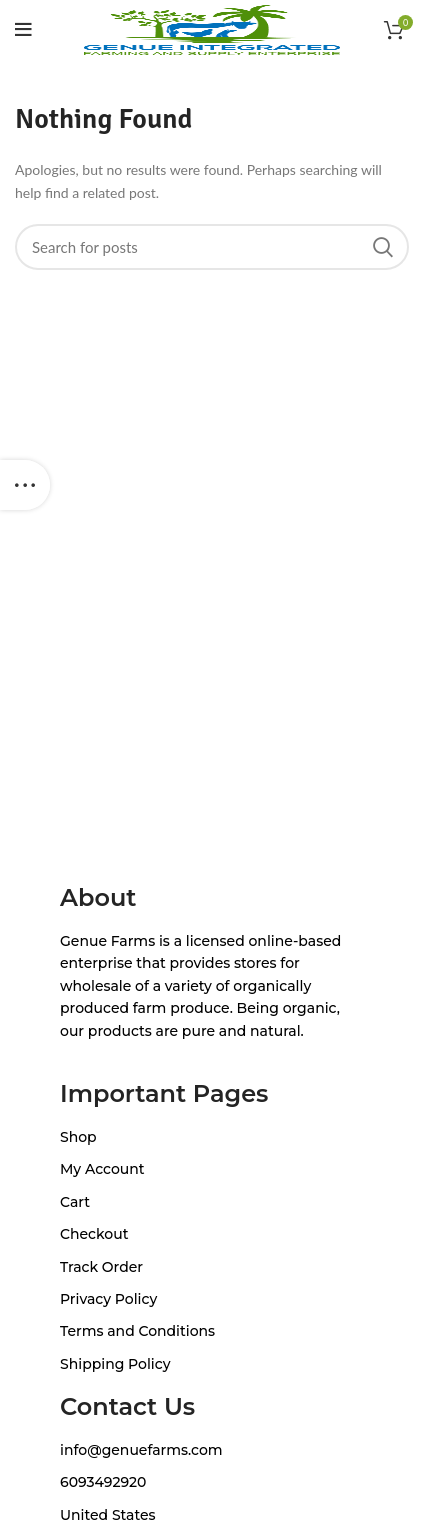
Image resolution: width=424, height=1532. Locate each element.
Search (382, 247)
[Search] (212, 247)
